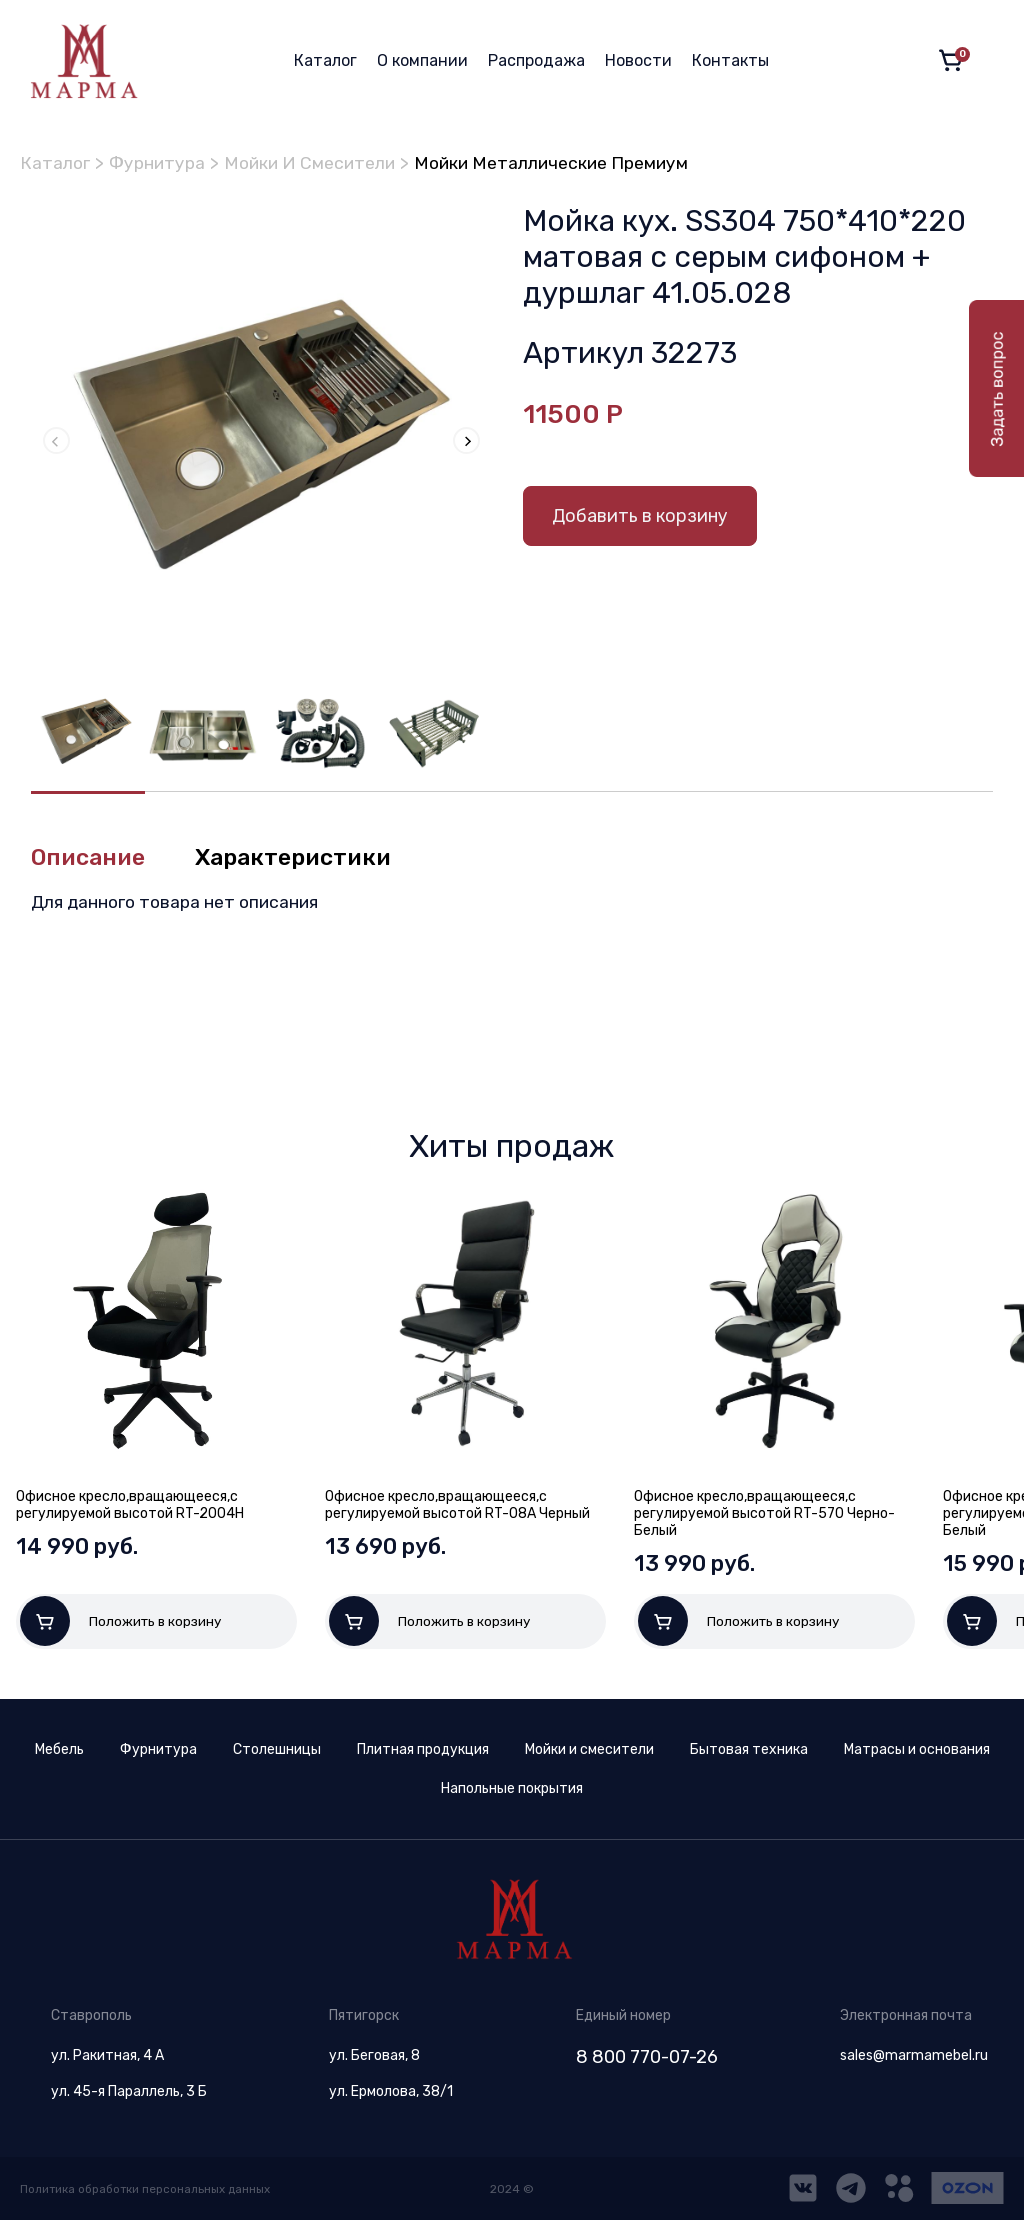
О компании (422, 60)
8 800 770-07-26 (647, 2057)
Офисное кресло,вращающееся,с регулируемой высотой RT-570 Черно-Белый (764, 1513)
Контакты (730, 60)
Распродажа (536, 60)
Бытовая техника (749, 1749)
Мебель (59, 1749)
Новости (638, 60)
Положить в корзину (121, 1621)
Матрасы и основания (917, 1749)
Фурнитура (160, 163)
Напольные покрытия (512, 1788)
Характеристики (301, 857)
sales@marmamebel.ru (914, 2055)
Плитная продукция (423, 1749)
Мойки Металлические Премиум (566, 163)
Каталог (325, 60)
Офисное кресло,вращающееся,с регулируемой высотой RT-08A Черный (457, 1505)
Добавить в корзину (640, 515)
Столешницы (277, 1749)
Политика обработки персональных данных (148, 2189)
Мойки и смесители (589, 1749)
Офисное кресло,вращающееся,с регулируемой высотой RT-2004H (130, 1505)
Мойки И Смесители (317, 163)
